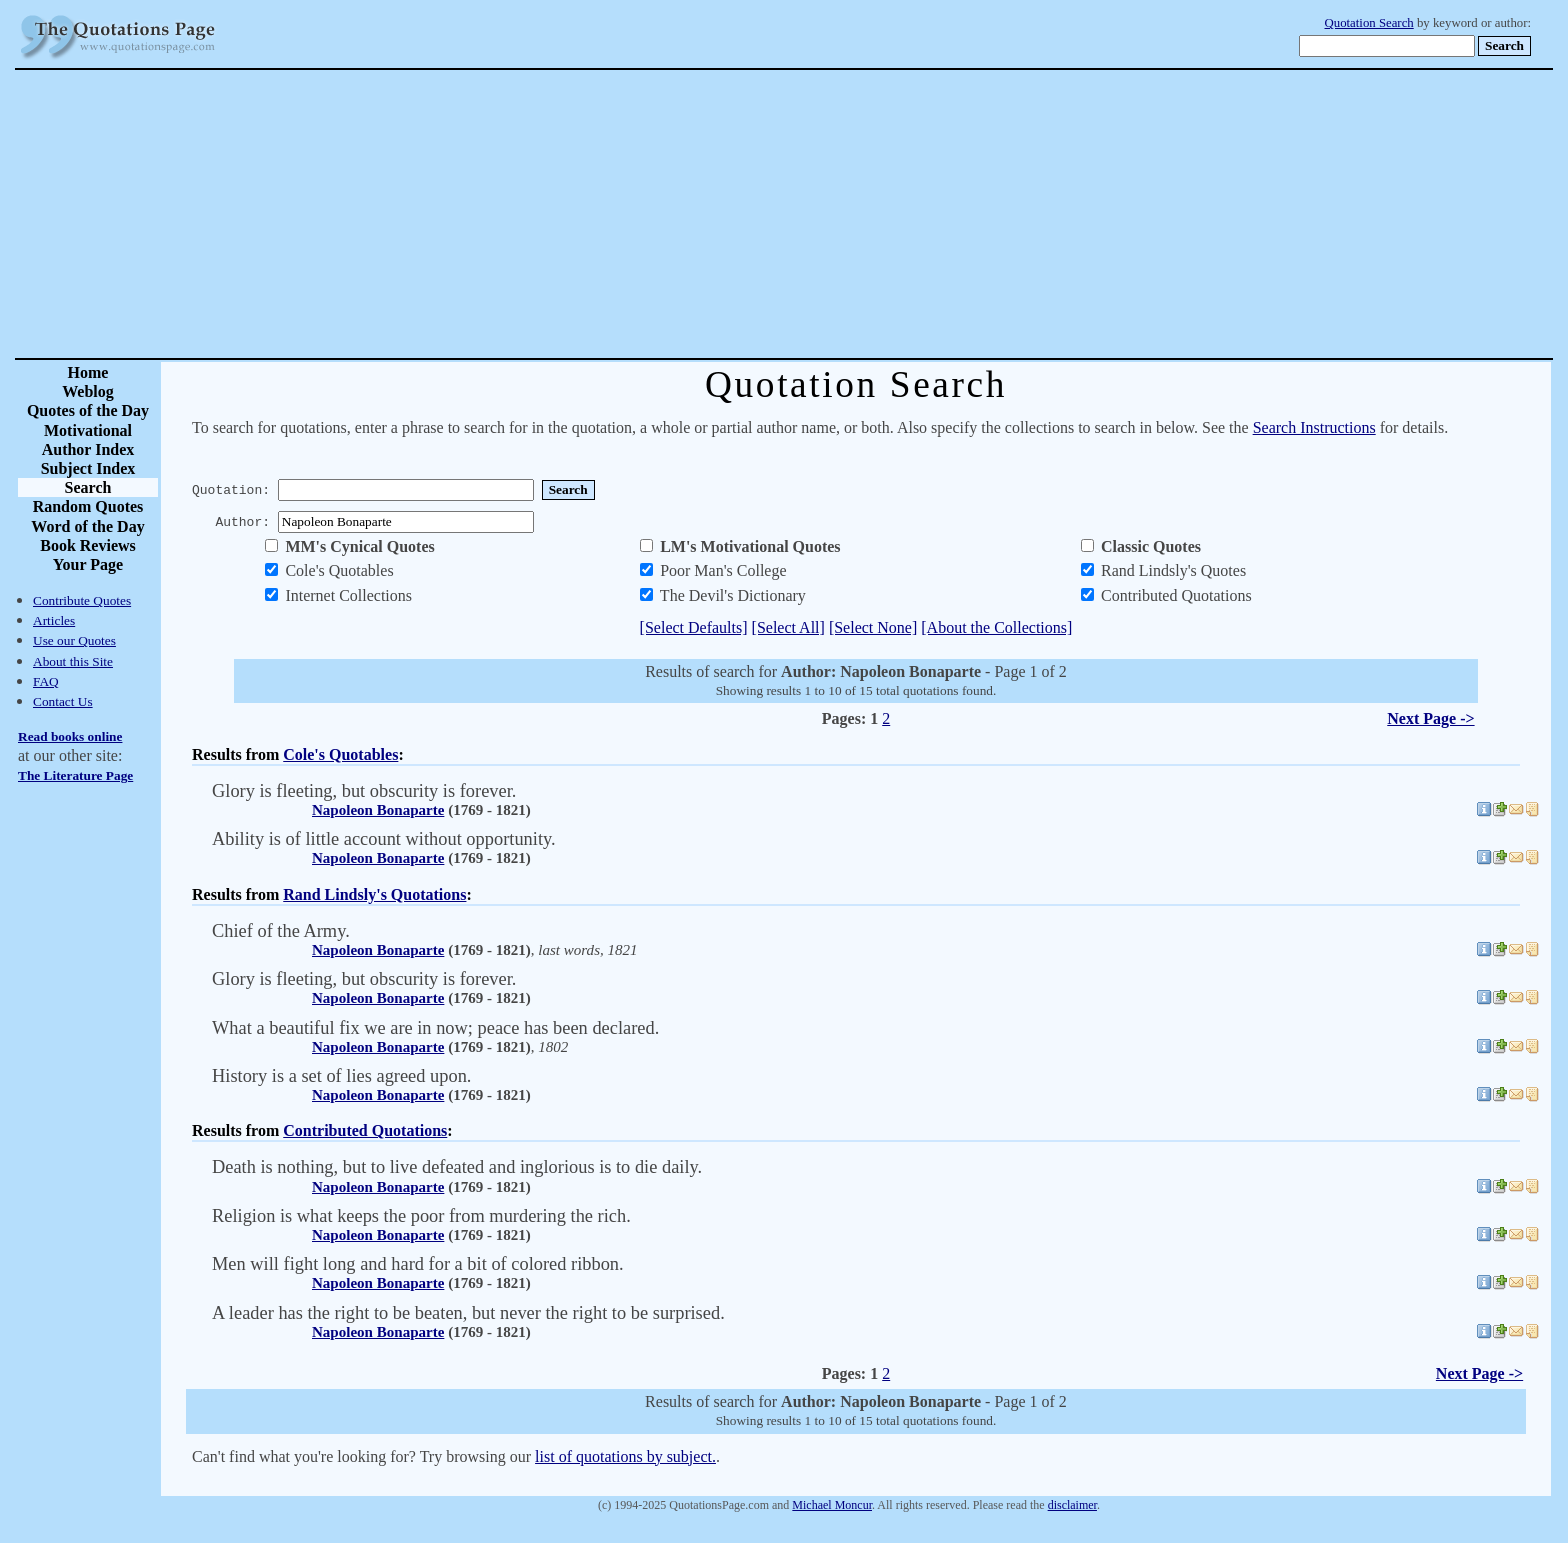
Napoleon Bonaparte (378, 810)
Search (88, 487)
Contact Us (63, 701)
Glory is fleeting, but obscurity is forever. (364, 791)
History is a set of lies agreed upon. (341, 1076)
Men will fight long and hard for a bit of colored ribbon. (418, 1264)
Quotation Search (1369, 23)
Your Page (88, 564)
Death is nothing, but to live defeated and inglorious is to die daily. (457, 1167)
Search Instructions (1314, 427)
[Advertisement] (854, 214)
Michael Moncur (832, 1505)
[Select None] (873, 627)
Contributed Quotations (365, 1130)
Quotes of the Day (88, 410)
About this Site (73, 661)
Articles (54, 620)
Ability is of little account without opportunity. (384, 839)
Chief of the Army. (281, 931)
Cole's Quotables (340, 754)
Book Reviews (88, 545)
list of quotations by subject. (625, 1456)
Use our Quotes (74, 640)
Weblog (88, 391)
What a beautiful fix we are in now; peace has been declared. (435, 1028)
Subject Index (88, 468)
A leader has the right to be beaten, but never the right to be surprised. (468, 1313)
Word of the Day (87, 526)
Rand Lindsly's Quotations (374, 894)
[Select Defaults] (694, 627)
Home (88, 372)
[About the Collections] (996, 627)
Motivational (88, 430)
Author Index (88, 449)
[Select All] (788, 627)
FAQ (46, 681)
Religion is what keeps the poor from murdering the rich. (421, 1216)
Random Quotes (88, 506)
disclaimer (1072, 1505)
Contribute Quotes (82, 600)
